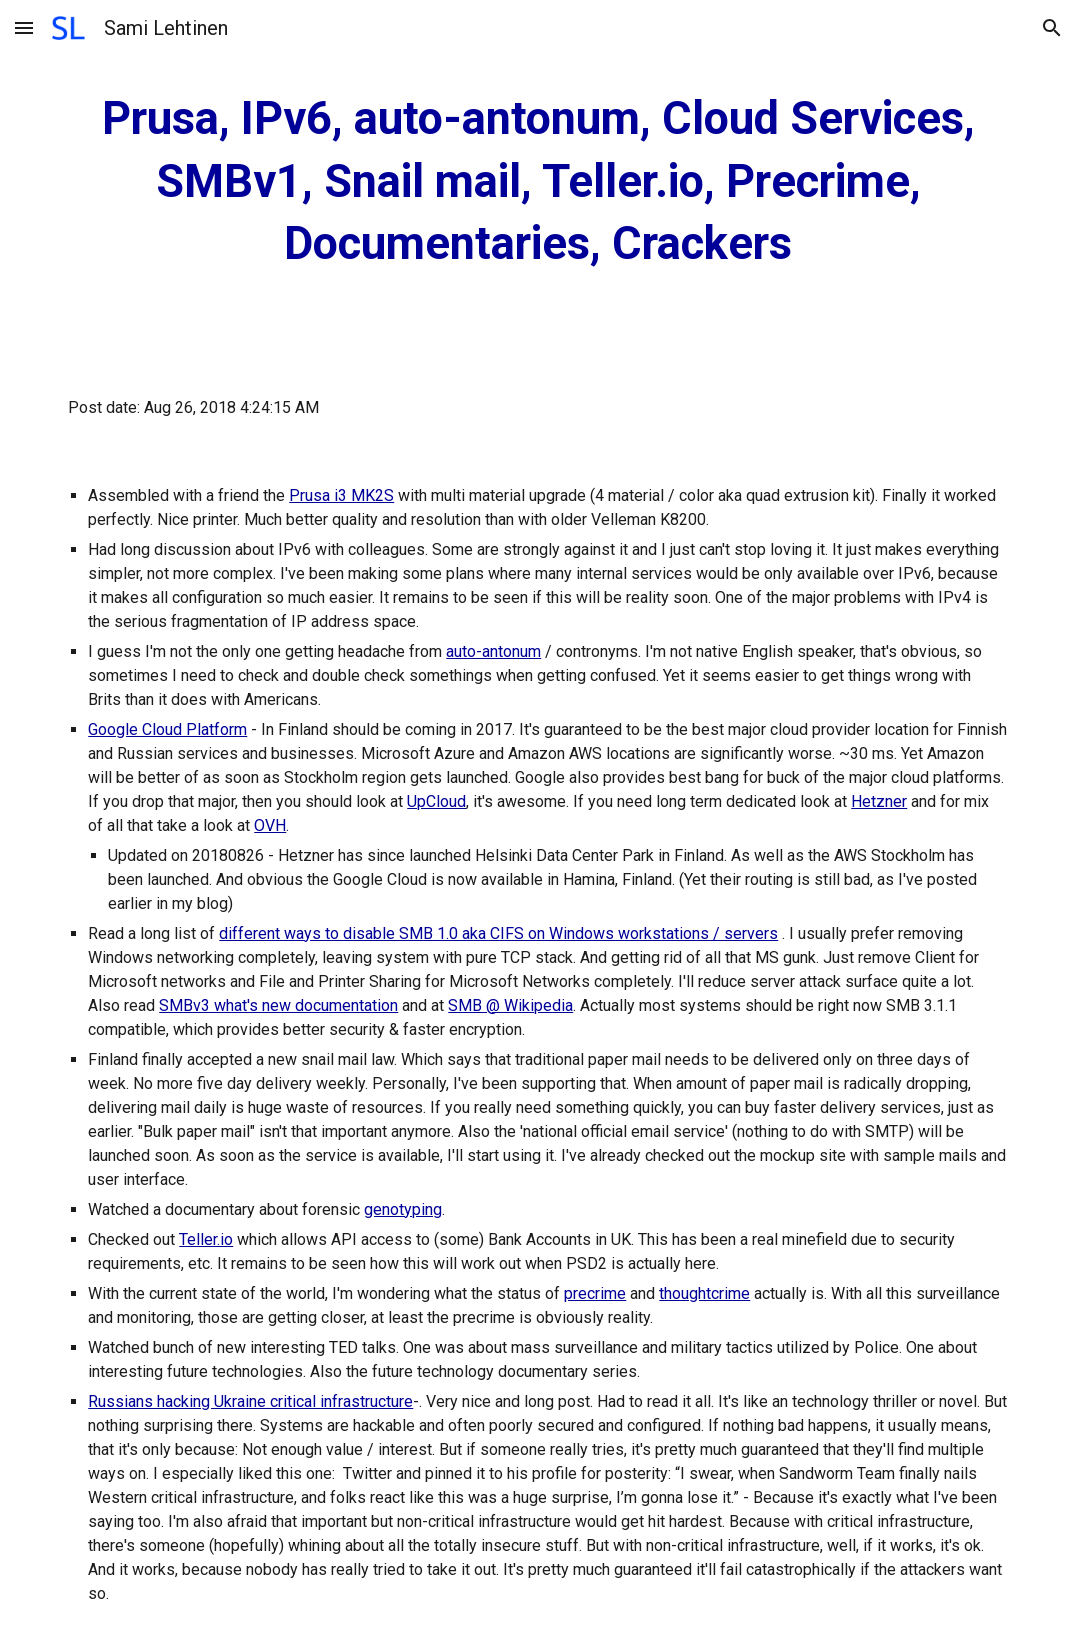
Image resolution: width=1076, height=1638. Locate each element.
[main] (538, 182)
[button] (24, 27)
